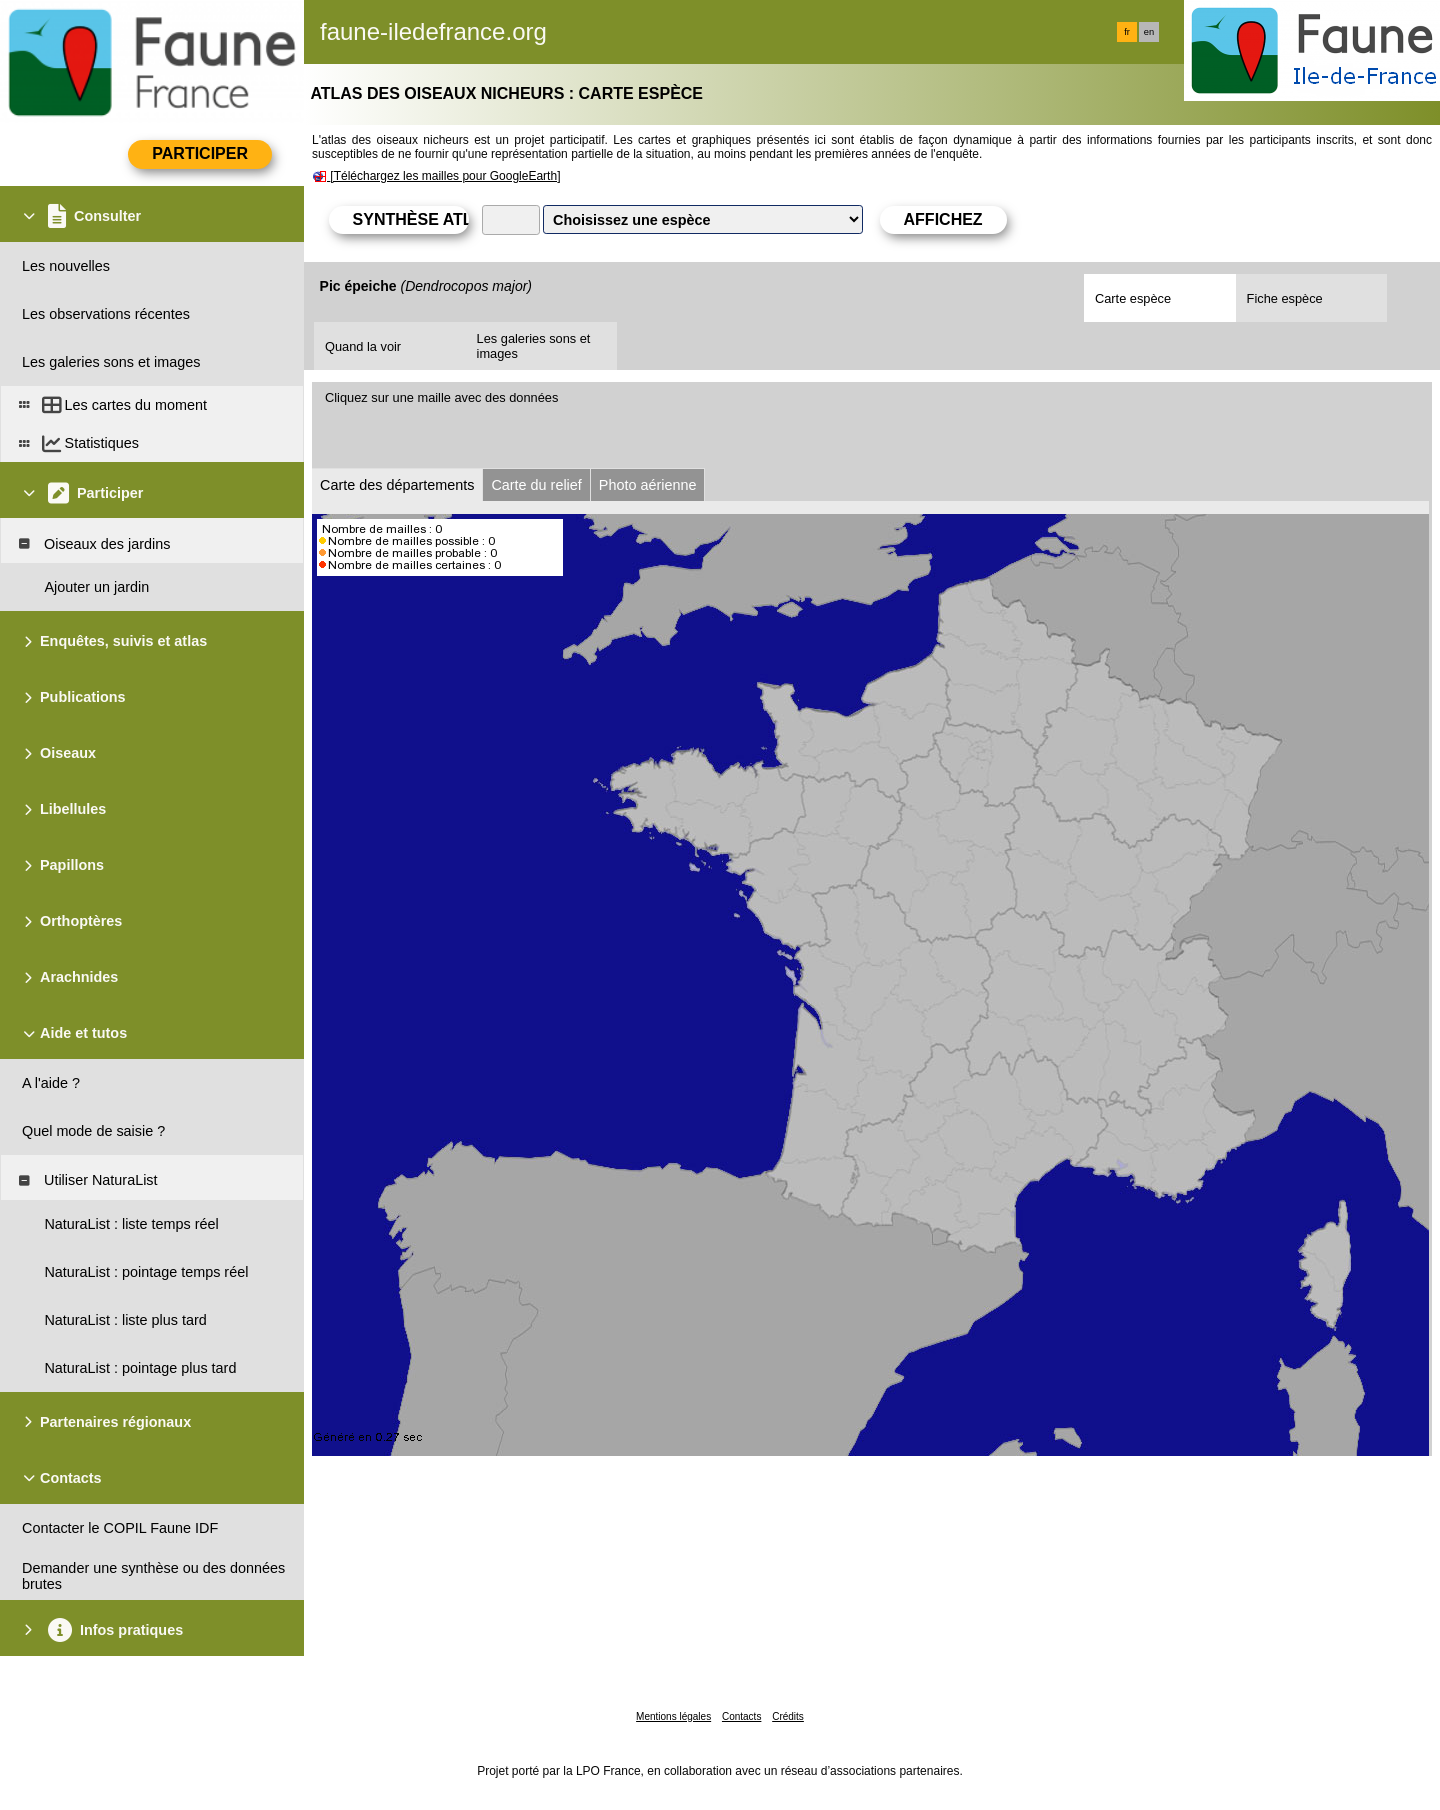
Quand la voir (363, 346)
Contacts (741, 1716)
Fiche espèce (1285, 298)
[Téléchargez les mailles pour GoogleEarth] (445, 176)
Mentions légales (673, 1716)
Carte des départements (397, 485)
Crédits (788, 1716)
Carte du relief (536, 485)
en (1149, 32)
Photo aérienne (648, 485)
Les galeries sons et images (534, 346)
